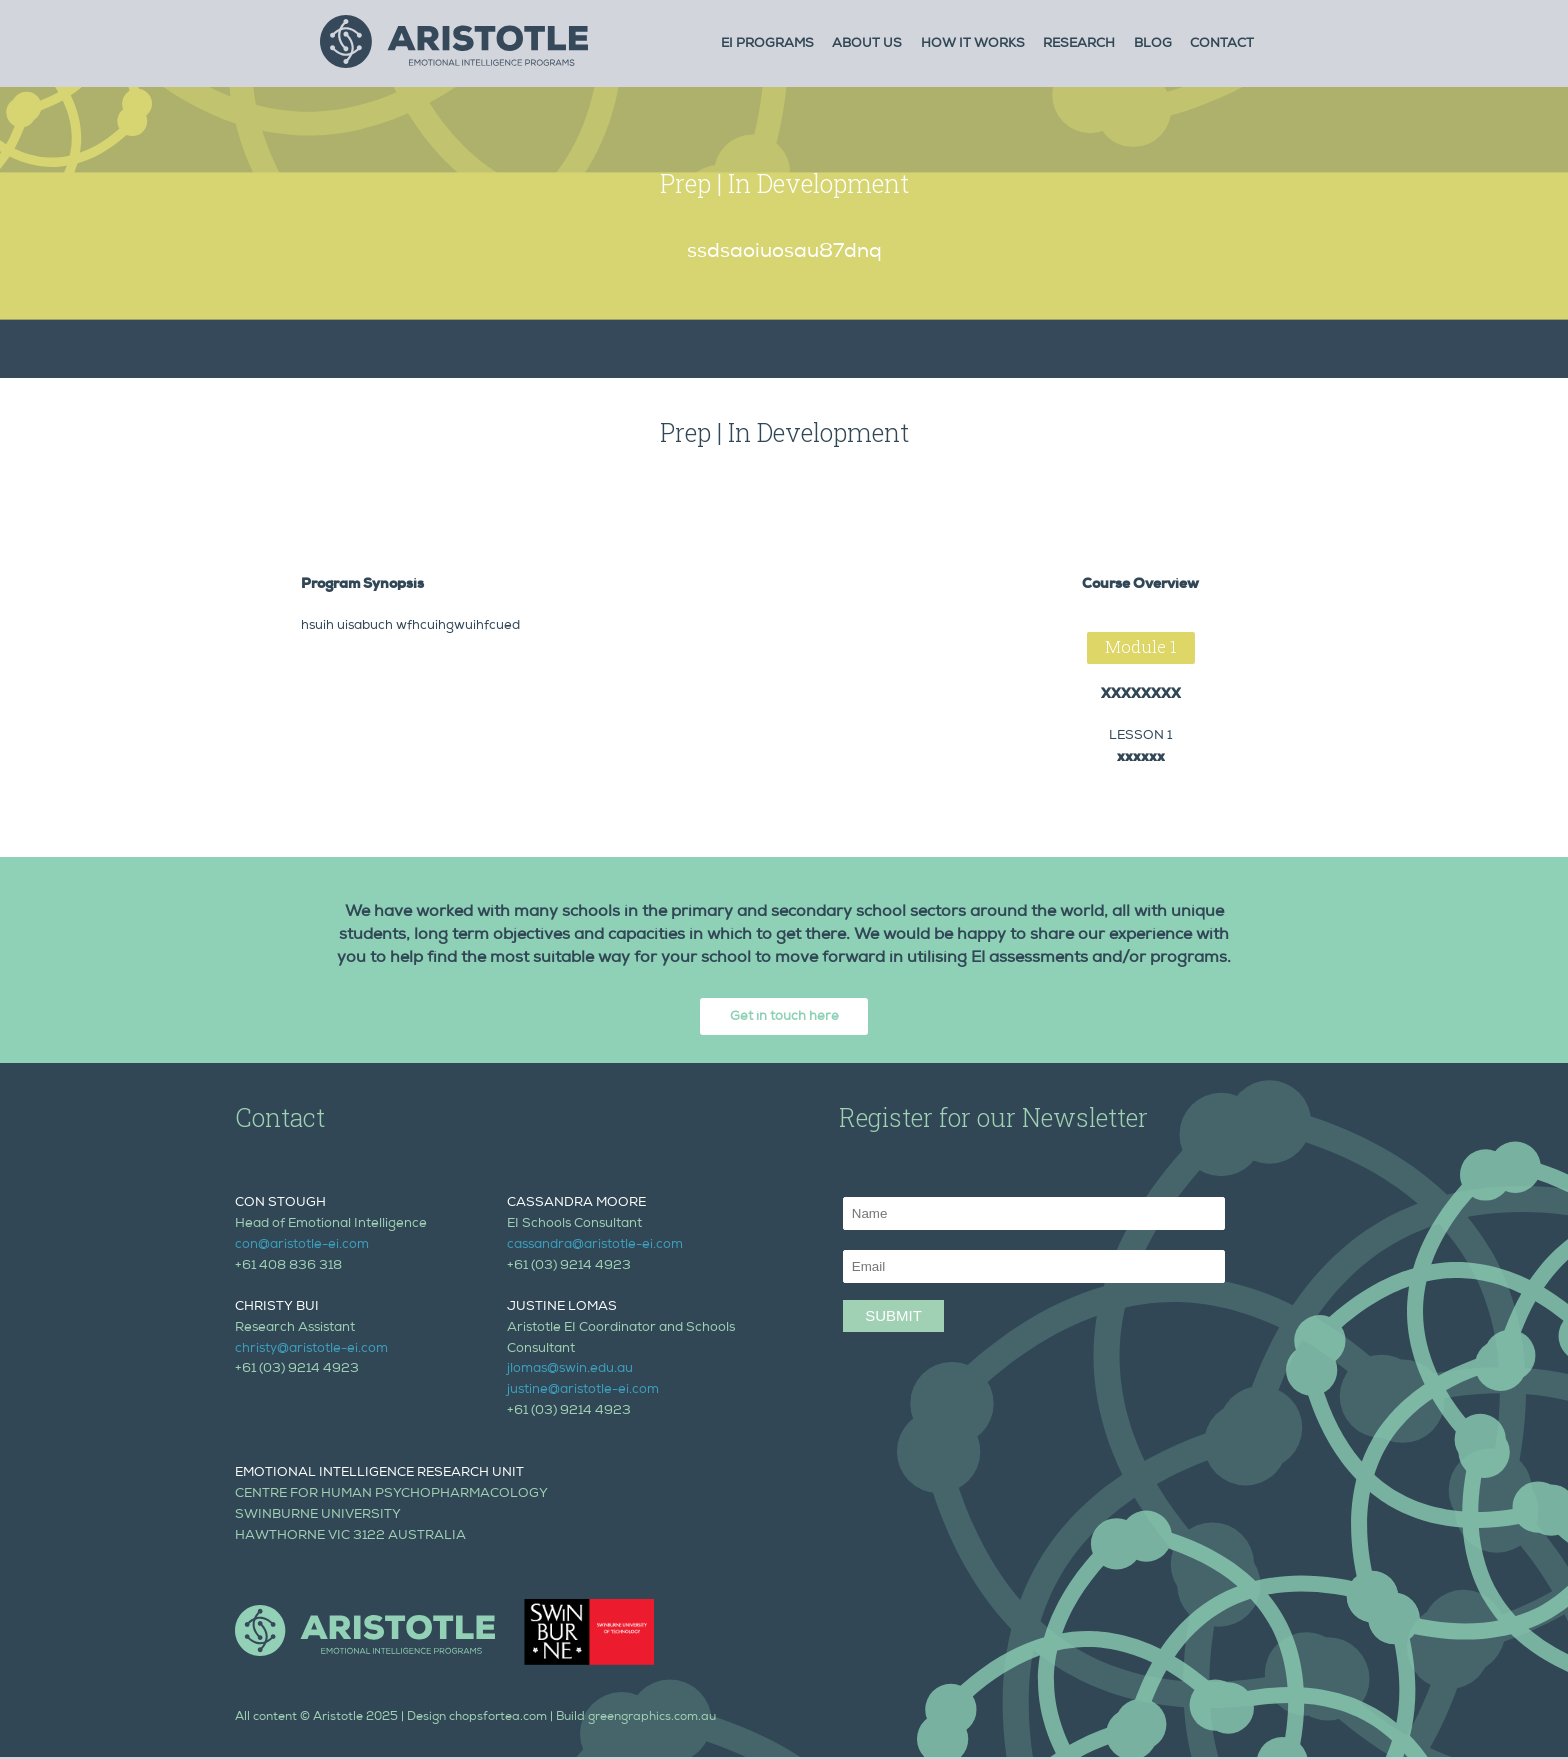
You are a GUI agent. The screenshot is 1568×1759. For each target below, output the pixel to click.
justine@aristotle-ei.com (583, 1390)
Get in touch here (784, 1017)
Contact (1222, 44)
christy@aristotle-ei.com (311, 1349)
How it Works (973, 44)
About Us (867, 44)
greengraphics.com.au (652, 1718)
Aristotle (338, 1718)
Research (1079, 44)
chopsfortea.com (498, 1718)
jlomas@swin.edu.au (570, 1369)
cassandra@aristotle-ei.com (595, 1245)
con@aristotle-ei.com (302, 1245)
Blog (1153, 44)
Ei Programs (767, 44)
